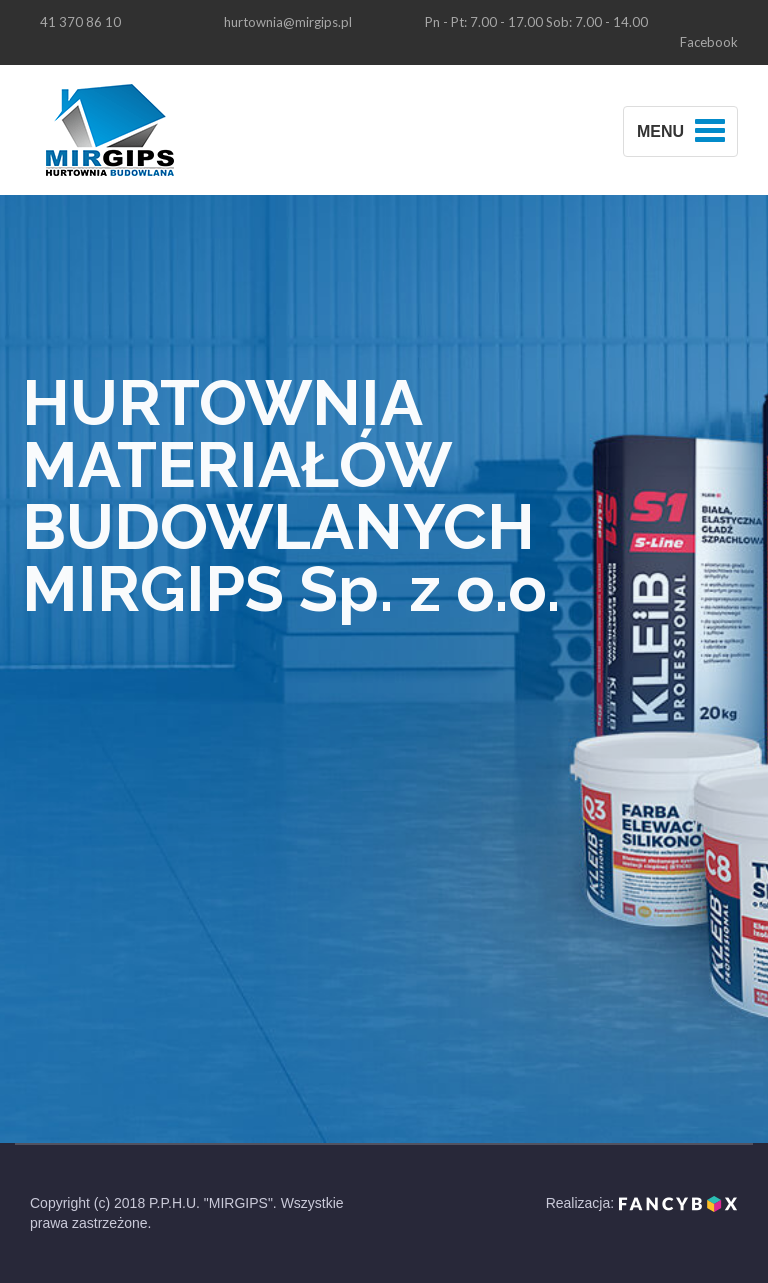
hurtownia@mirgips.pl (288, 22)
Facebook (709, 42)
